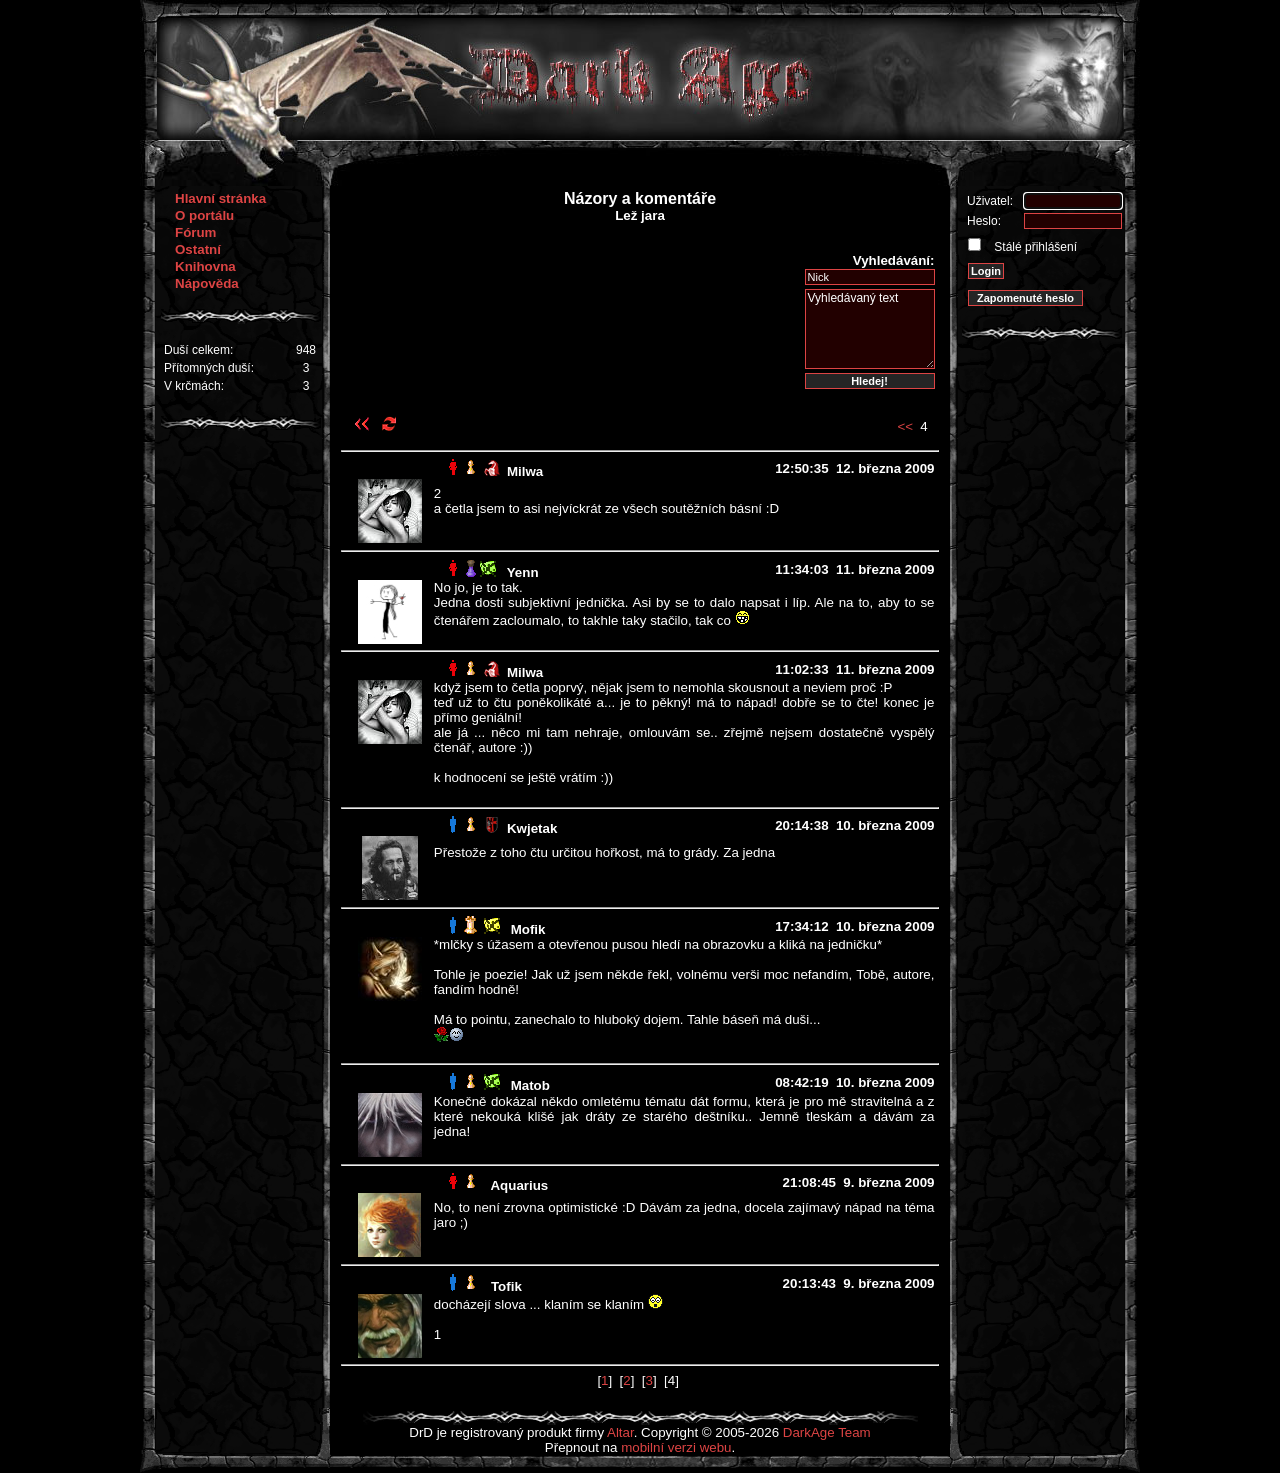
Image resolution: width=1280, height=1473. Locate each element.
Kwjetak (532, 828)
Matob (530, 1085)
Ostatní (198, 249)
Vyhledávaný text (870, 329)
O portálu (204, 215)
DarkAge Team (827, 1432)
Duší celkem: (198, 350)
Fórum (195, 232)
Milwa (525, 471)
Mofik (528, 929)
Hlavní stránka (220, 198)
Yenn (523, 572)
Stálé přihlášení (1034, 247)
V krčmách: (194, 386)
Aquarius (519, 1185)
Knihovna (205, 266)
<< (905, 426)
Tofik (506, 1286)
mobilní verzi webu (676, 1447)
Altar (620, 1432)
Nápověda (207, 283)
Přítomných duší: (209, 368)
